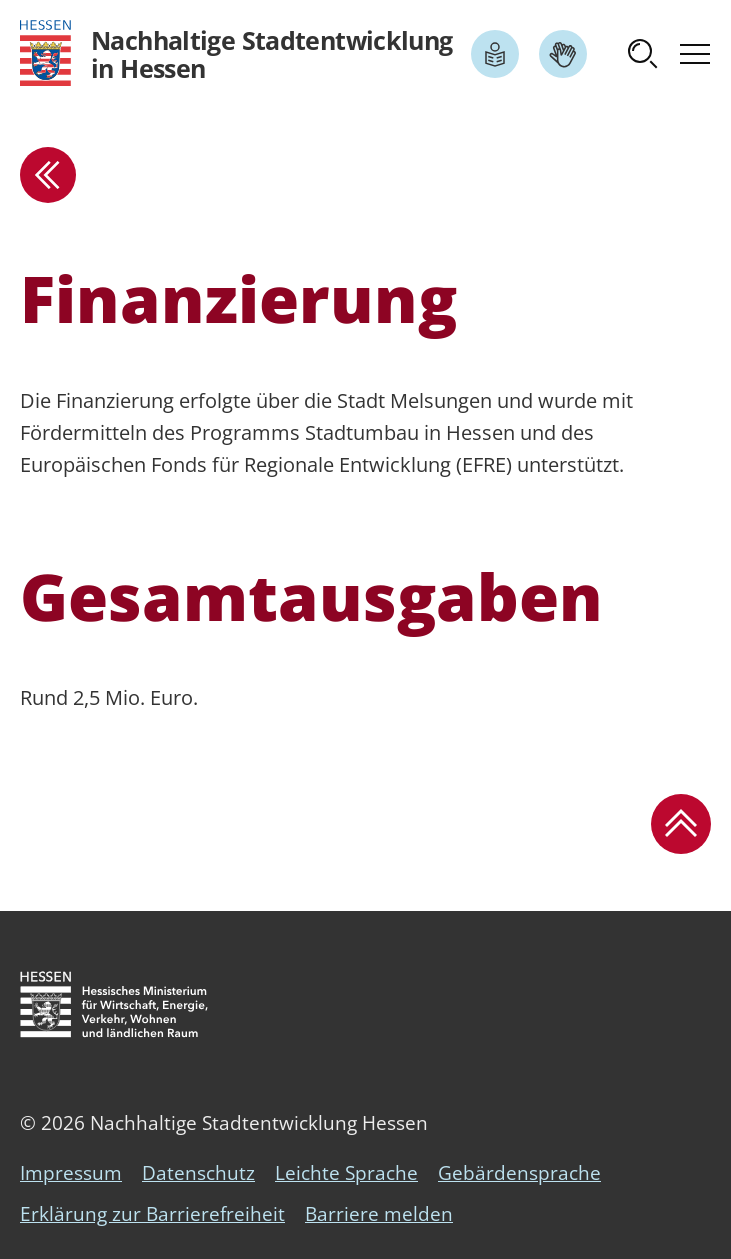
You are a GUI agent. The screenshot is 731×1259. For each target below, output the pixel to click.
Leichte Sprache (346, 1173)
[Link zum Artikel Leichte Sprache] (495, 54)
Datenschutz (198, 1173)
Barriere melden (379, 1214)
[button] (643, 54)
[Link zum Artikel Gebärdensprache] (563, 54)
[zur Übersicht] (48, 175)
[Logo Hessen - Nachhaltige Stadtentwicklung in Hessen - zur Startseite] (236, 53)
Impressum (71, 1173)
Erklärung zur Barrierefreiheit (152, 1214)
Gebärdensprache (519, 1173)
